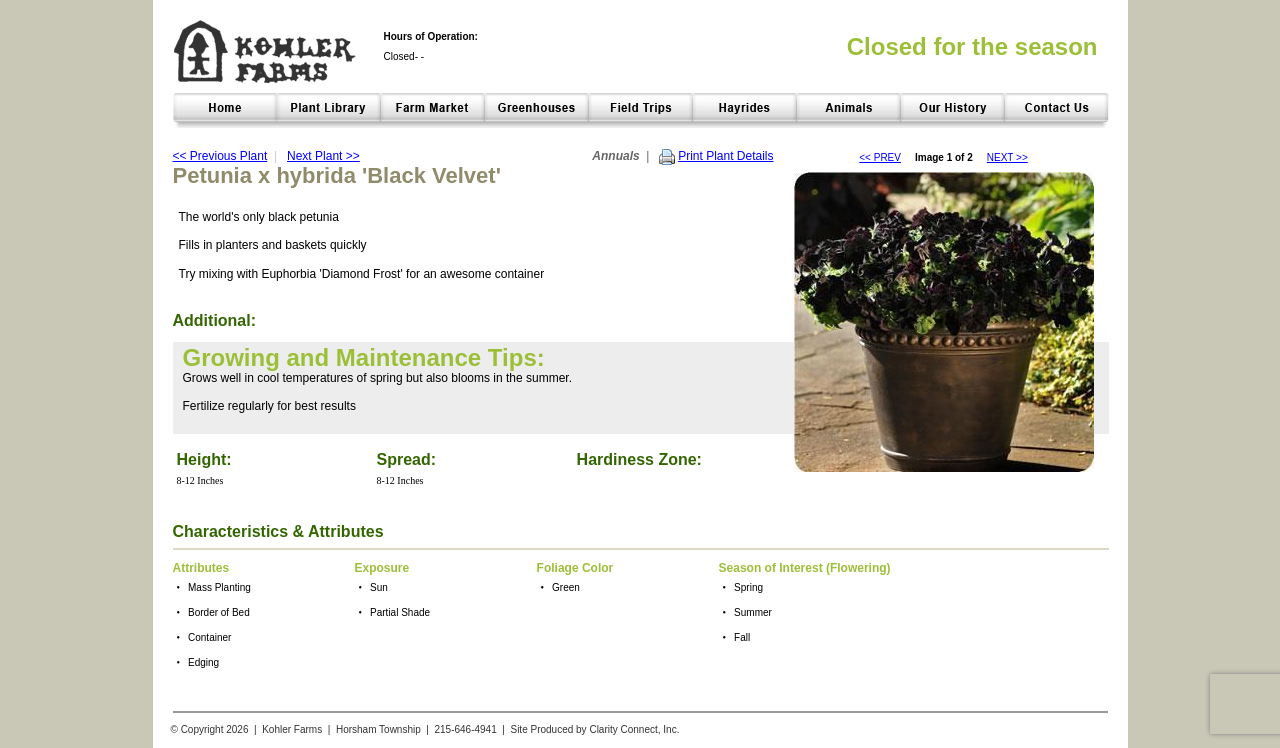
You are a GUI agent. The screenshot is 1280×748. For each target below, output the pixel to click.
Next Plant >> (323, 156)
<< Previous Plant (220, 156)
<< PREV (880, 157)
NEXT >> (1007, 157)
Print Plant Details (725, 156)
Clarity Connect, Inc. (634, 729)
